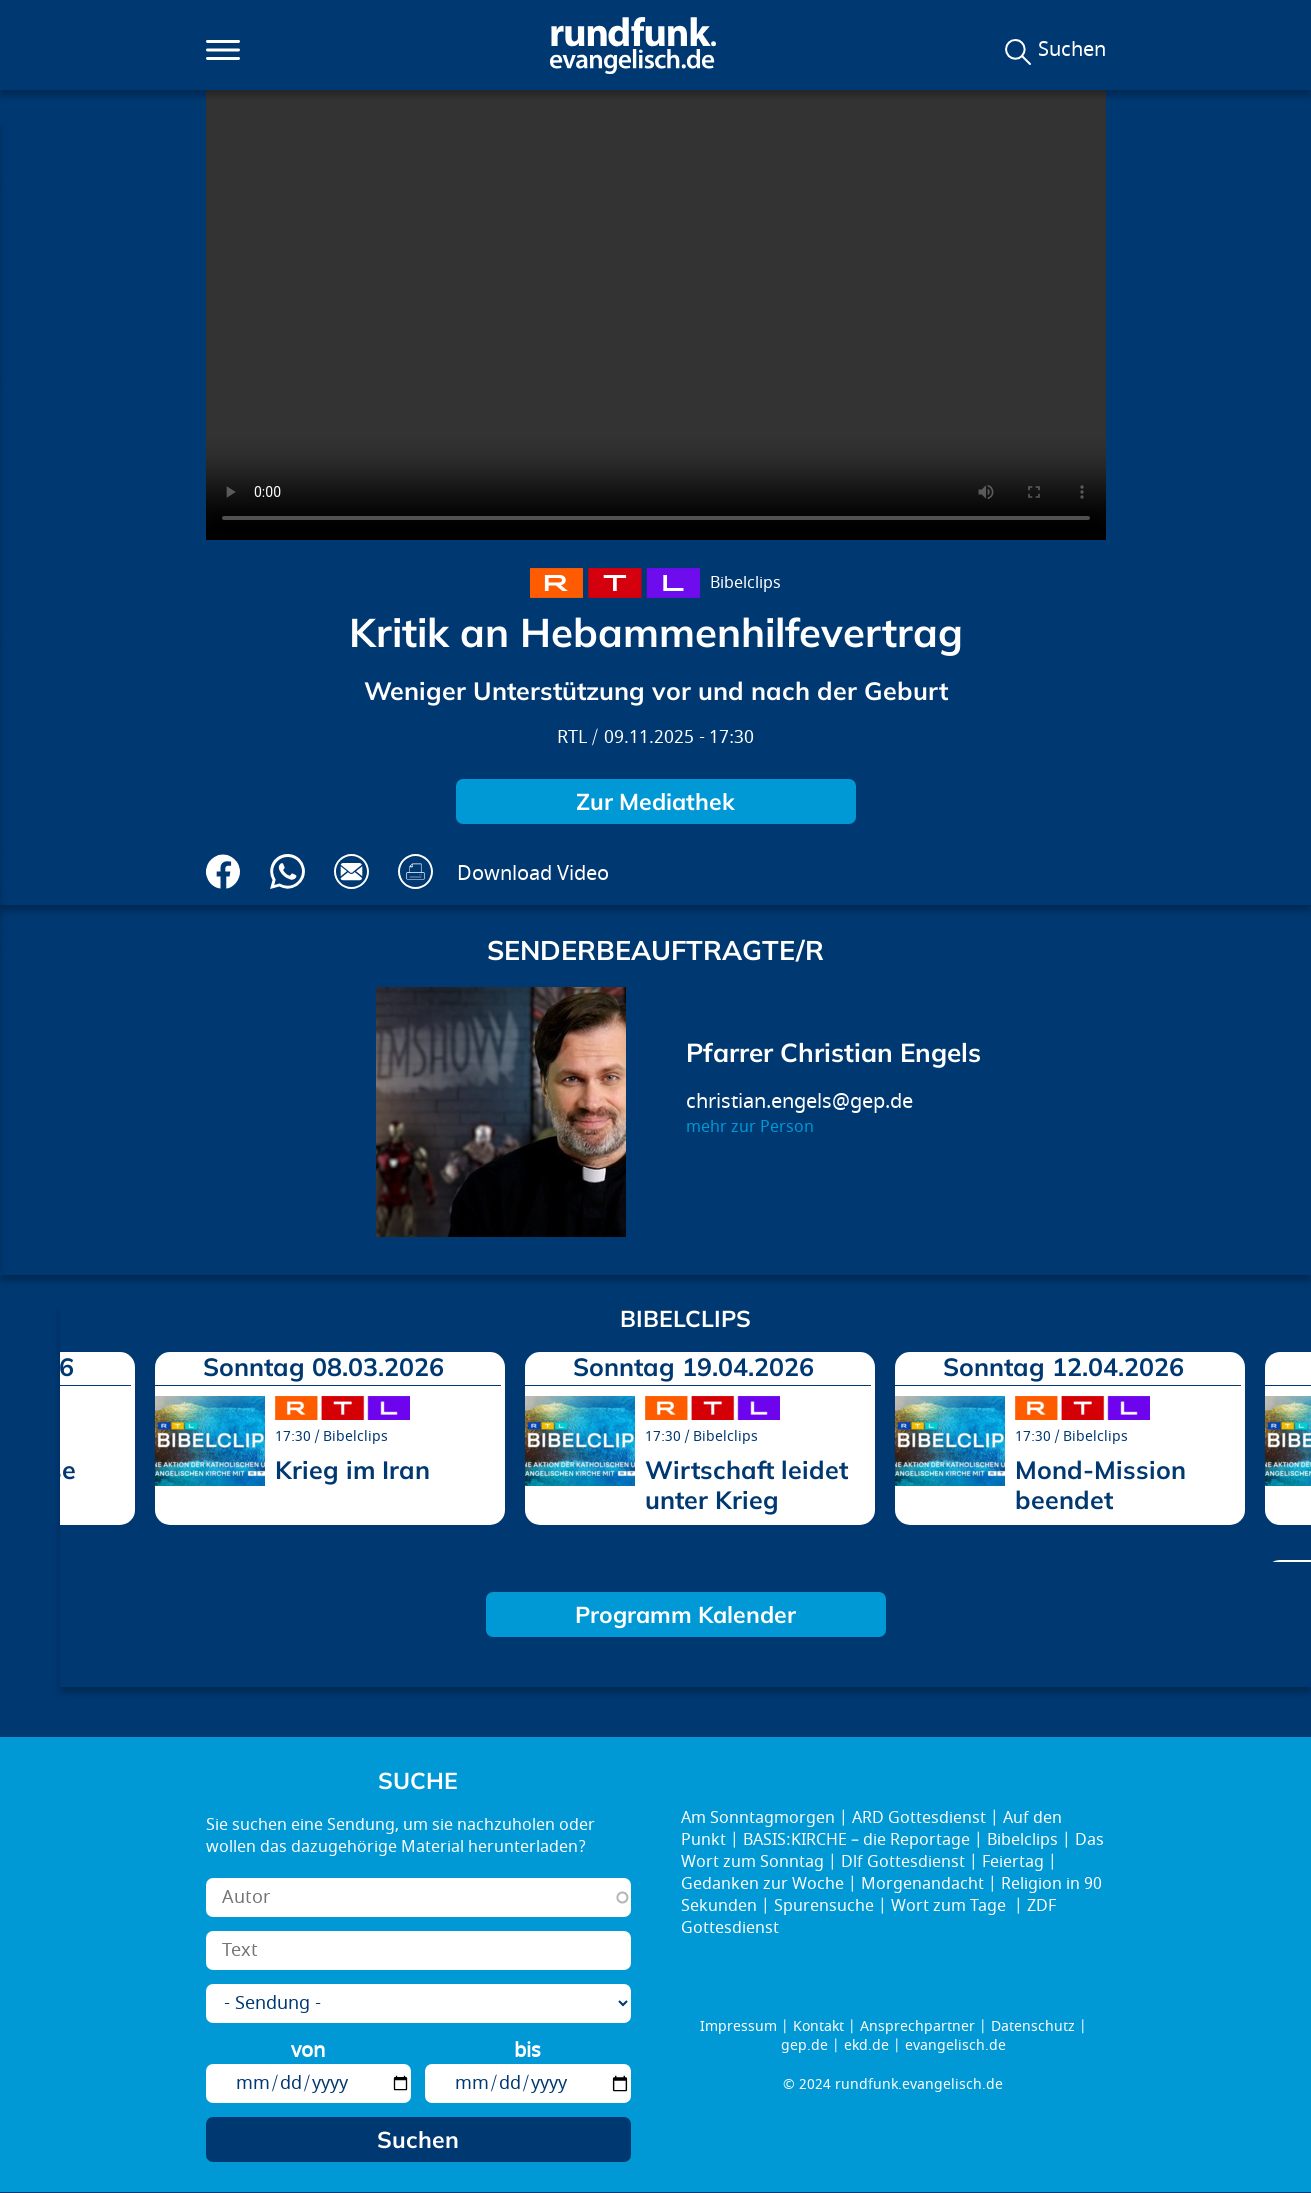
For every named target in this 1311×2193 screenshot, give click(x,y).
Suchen (1072, 50)
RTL (572, 737)
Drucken (415, 871)
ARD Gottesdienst (919, 1818)
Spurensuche (824, 1906)
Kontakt (818, 2026)
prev (83, 1450)
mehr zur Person (750, 1127)
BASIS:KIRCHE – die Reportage (856, 1840)
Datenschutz (1033, 2026)
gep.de (804, 2045)
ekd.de (866, 2045)
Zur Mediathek (655, 801)
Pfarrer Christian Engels (833, 1052)
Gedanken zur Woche (762, 1884)
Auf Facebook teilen (223, 871)
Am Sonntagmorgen (758, 1818)
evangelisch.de (955, 2045)
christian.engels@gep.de (799, 1101)
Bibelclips (745, 583)
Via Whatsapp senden (287, 871)
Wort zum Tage (950, 1906)
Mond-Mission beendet (1100, 1484)
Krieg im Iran (352, 1469)
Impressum (738, 2026)
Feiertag (1013, 1862)
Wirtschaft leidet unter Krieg (746, 1484)
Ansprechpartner (917, 2026)
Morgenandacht (922, 1884)
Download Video (533, 873)
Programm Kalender (685, 1614)
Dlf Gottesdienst (903, 1862)
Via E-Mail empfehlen (351, 871)
